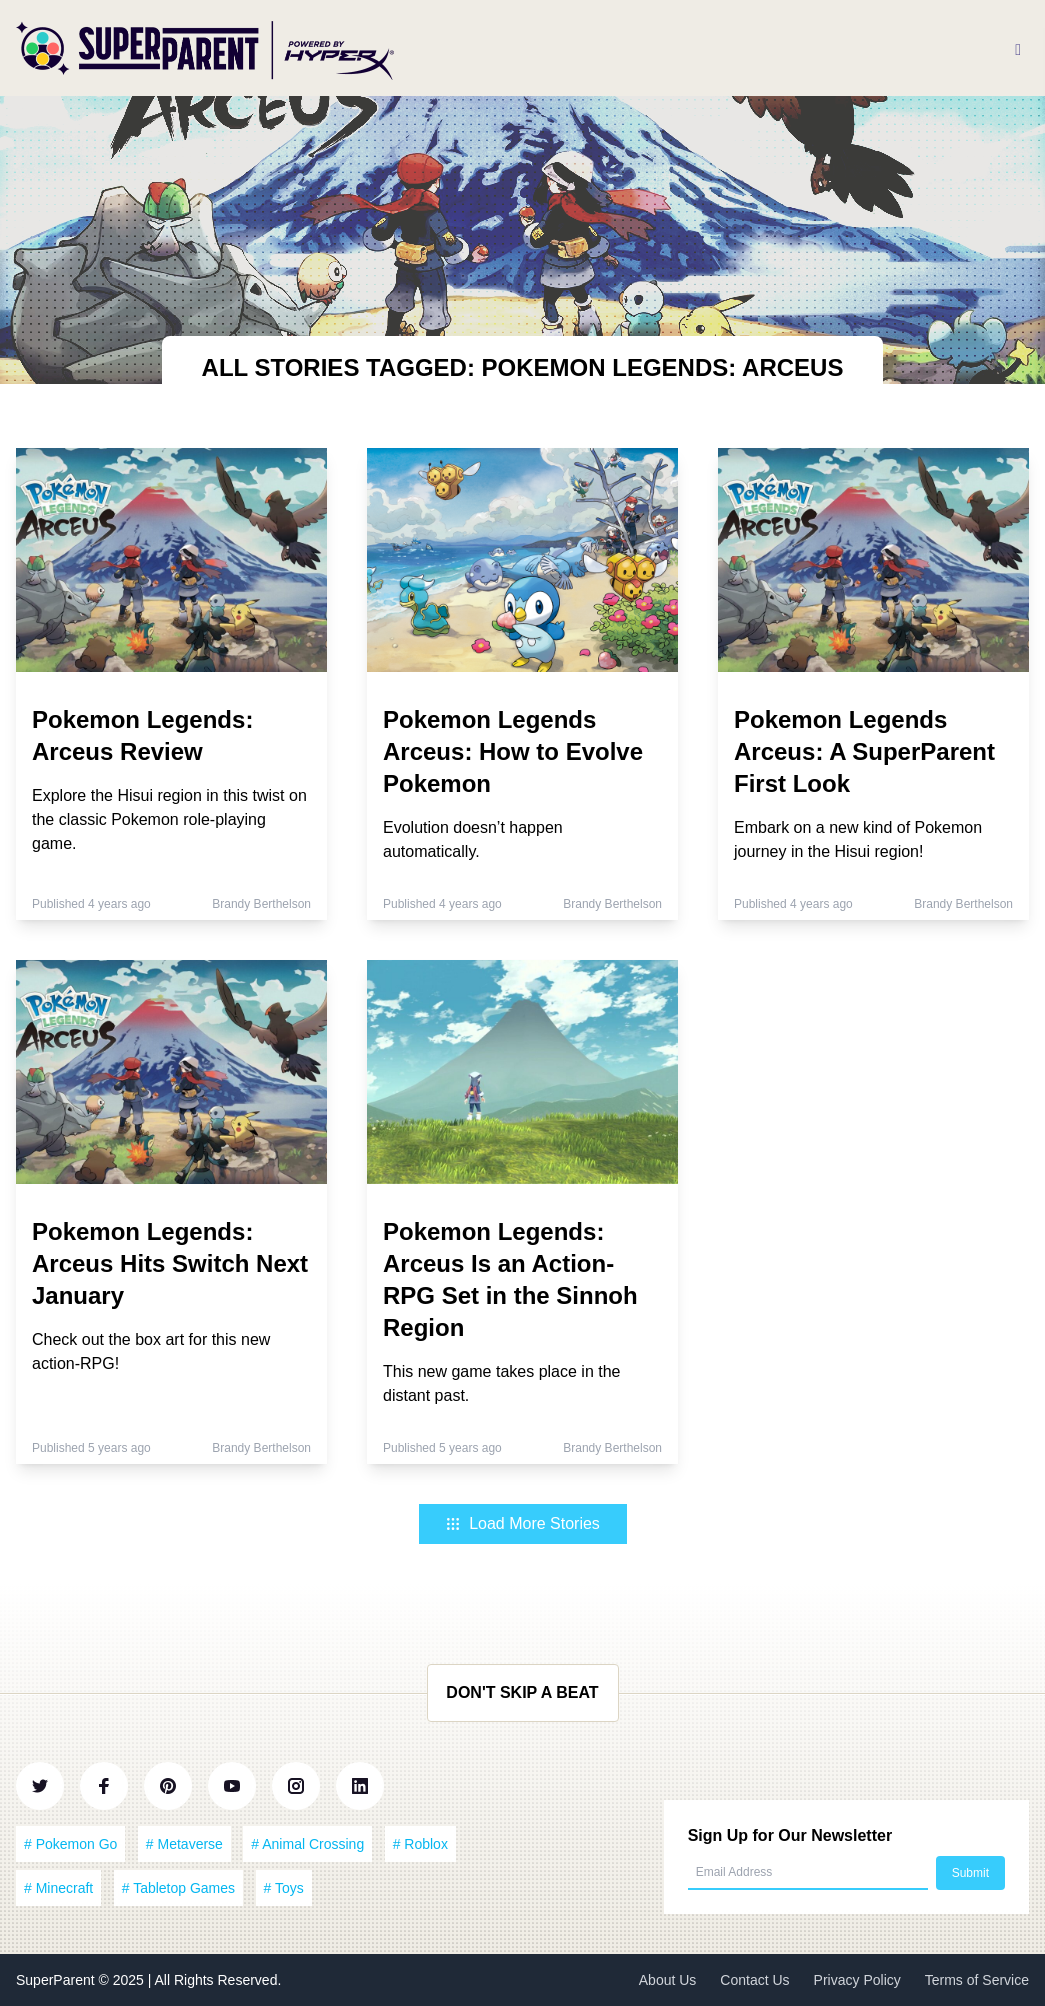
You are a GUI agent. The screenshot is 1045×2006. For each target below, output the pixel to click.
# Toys (284, 1888)
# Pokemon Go (70, 1844)
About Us (668, 1980)
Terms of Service (977, 1980)
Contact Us (754, 1980)
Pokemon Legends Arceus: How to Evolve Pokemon (513, 751)
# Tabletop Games (178, 1888)
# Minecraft (58, 1888)
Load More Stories (522, 1523)
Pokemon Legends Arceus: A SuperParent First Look (864, 751)
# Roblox (420, 1844)
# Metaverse (184, 1844)
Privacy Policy (857, 1980)
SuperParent (57, 1980)
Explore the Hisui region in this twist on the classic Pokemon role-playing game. (169, 819)
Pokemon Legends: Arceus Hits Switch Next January (170, 1263)
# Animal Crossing (307, 1844)
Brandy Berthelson (261, 904)
